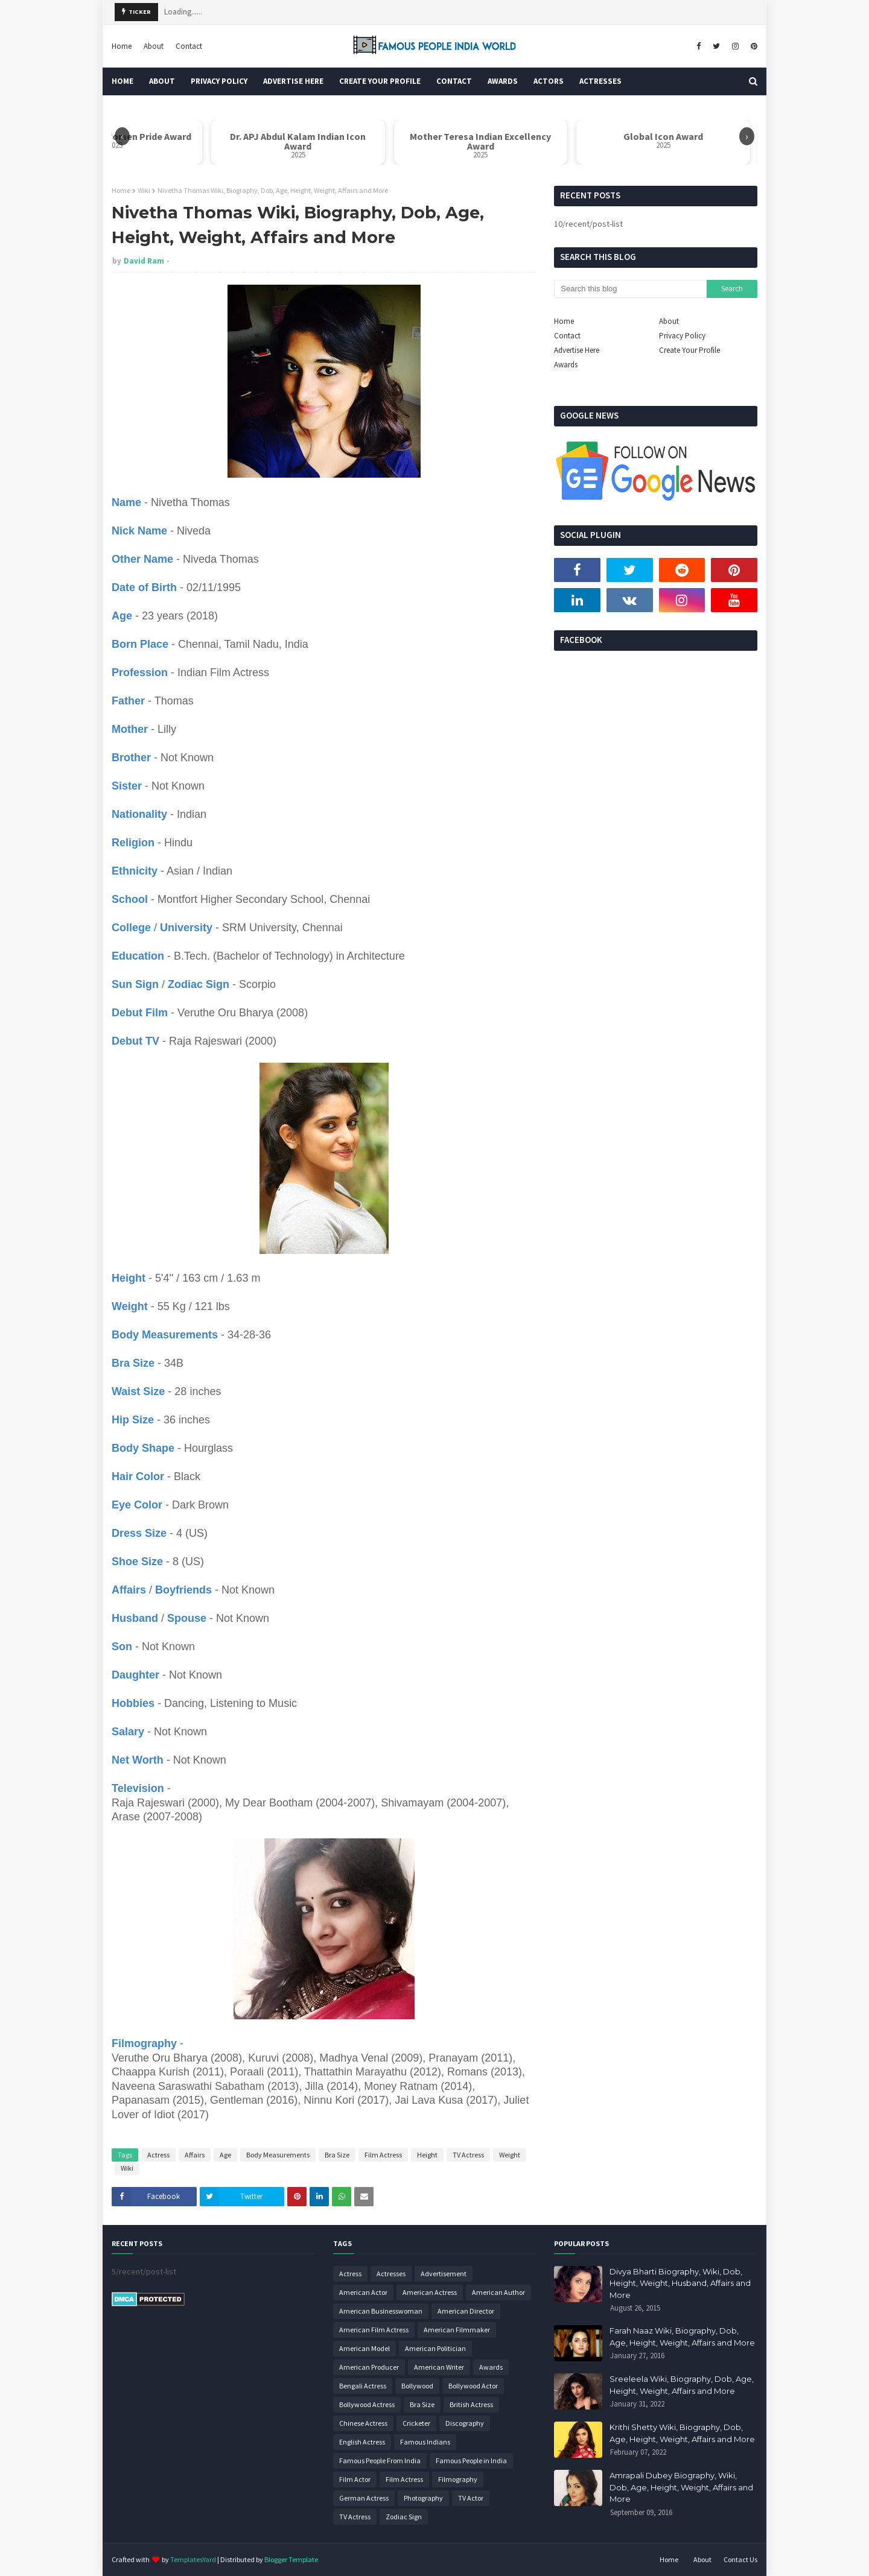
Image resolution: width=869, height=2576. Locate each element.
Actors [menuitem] (548, 81)
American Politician (435, 2348)
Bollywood (417, 2385)
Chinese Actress (363, 2423)
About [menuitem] (162, 81)
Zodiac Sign (404, 2516)
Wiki (144, 190)
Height (427, 2154)
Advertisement (443, 2273)
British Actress (471, 2404)
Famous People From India (380, 2460)
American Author (498, 2292)
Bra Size (337, 2154)
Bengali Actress (362, 2385)
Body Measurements (278, 2154)
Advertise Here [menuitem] (293, 81)
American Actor (363, 2292)
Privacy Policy (682, 336)
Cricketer (416, 2423)
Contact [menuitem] (454, 81)
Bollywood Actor (473, 2385)
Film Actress (383, 2154)
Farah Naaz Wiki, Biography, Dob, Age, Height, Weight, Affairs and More (682, 2336)
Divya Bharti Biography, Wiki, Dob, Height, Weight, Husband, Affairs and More (680, 2283)
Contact (189, 46)
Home (122, 46)
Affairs (195, 2154)
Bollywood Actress (367, 2404)
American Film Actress (374, 2329)
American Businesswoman (380, 2310)
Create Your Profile (689, 350)
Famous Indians (425, 2441)
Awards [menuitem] (503, 81)
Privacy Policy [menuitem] (219, 81)
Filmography (457, 2479)
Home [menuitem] (122, 81)
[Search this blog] (630, 289)
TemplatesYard (193, 2559)
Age (225, 2154)
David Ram (144, 261)
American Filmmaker (457, 2329)
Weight (509, 2154)
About (154, 46)
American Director (466, 2310)
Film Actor (355, 2479)
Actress (158, 2154)
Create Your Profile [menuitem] (380, 81)
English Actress (362, 2441)
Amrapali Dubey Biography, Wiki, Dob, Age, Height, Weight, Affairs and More (681, 2487)
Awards (566, 364)
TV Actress (468, 2154)
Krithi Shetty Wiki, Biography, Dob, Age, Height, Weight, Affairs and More (682, 2433)
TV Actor (470, 2497)
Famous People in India (471, 2460)
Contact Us (740, 2559)
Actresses (391, 2273)
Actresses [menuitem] (600, 81)
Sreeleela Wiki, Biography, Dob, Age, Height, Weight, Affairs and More (682, 2385)
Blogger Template (291, 2559)
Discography (464, 2423)
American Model (364, 2348)
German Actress (364, 2497)
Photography (423, 2497)
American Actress (430, 2292)
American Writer (439, 2367)
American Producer (369, 2367)
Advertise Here (576, 350)
